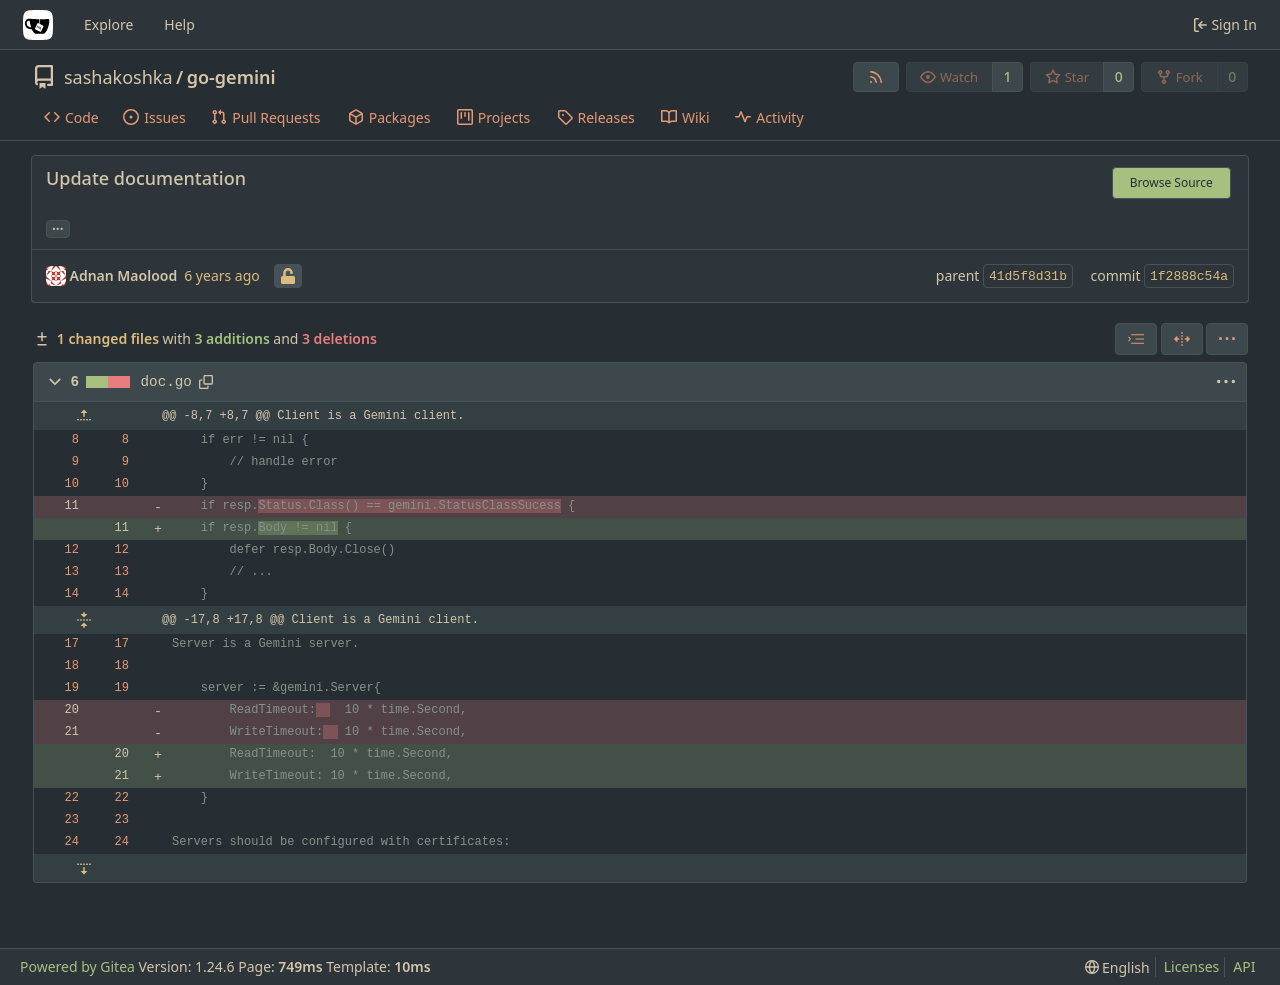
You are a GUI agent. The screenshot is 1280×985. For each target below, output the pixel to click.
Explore (108, 24)
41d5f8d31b (1028, 276)
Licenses (1192, 966)
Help (179, 24)
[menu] (1227, 339)
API (1244, 966)
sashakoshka (118, 77)
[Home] (38, 25)
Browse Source (1171, 182)
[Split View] (1182, 339)
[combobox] (1136, 339)
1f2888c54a (1189, 276)
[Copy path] (206, 382)
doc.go (166, 382)
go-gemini (231, 77)
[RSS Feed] (876, 77)
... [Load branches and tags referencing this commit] (58, 227)
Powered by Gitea (77, 966)
